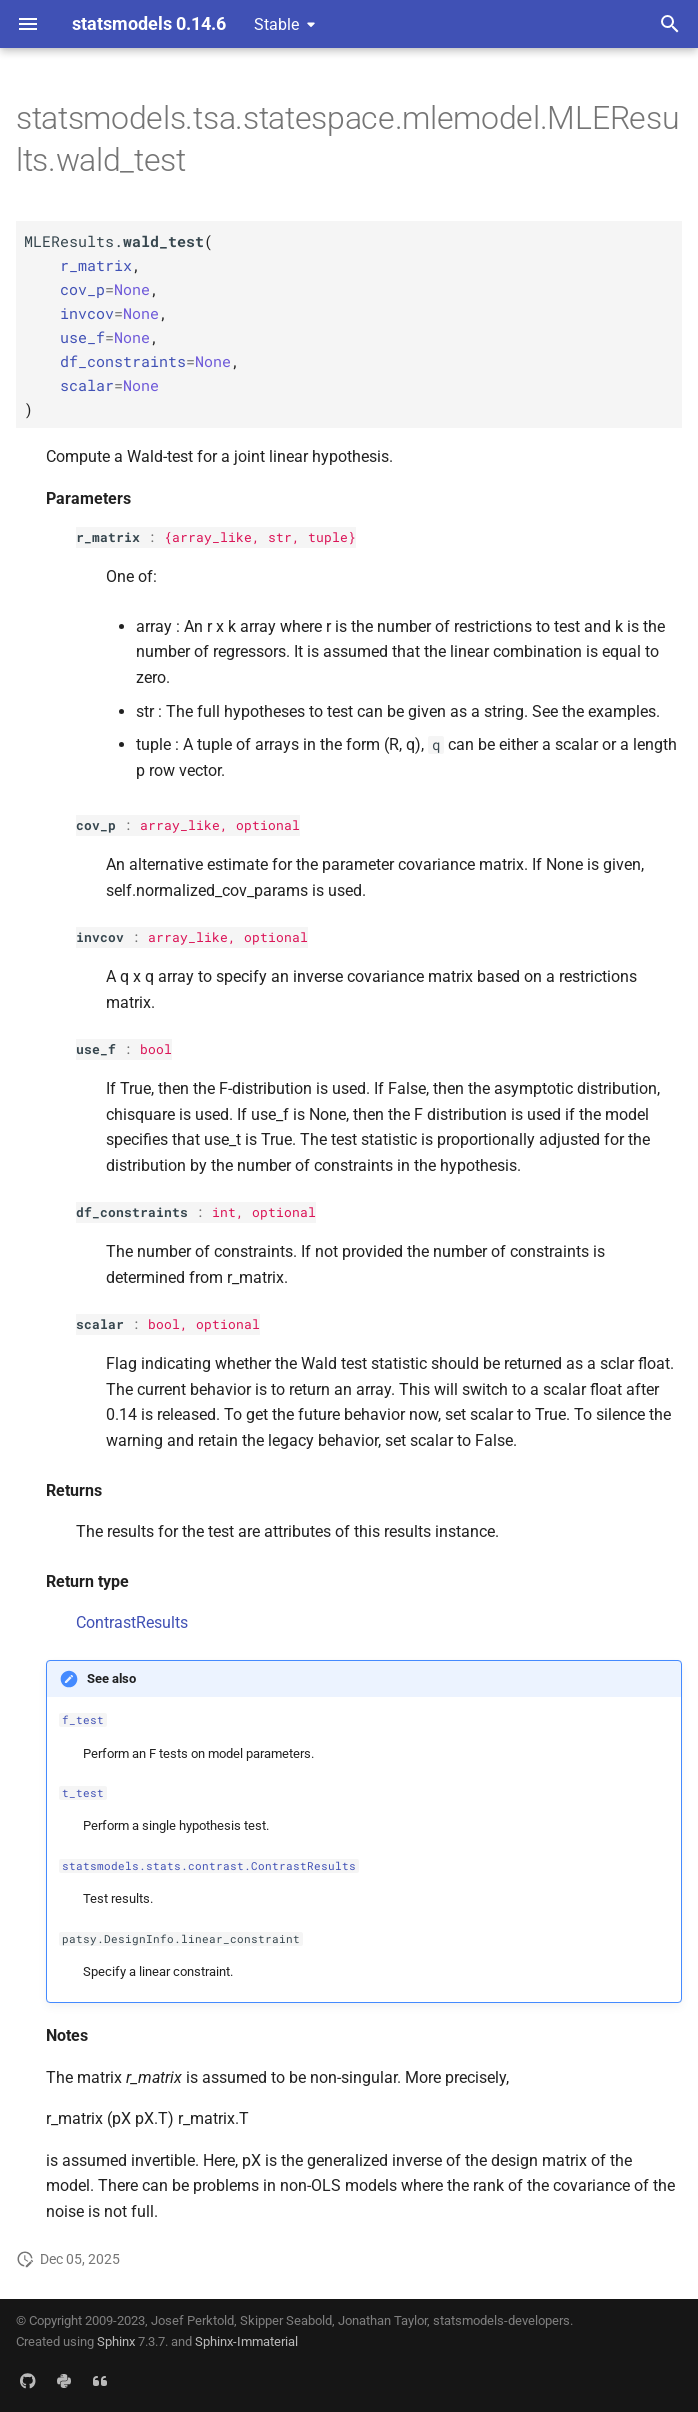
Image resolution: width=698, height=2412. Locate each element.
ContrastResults (132, 1622)
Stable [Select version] (276, 24)
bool (156, 1049)
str (280, 537)
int (224, 1212)
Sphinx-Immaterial (246, 2341)
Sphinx (116, 2341)
